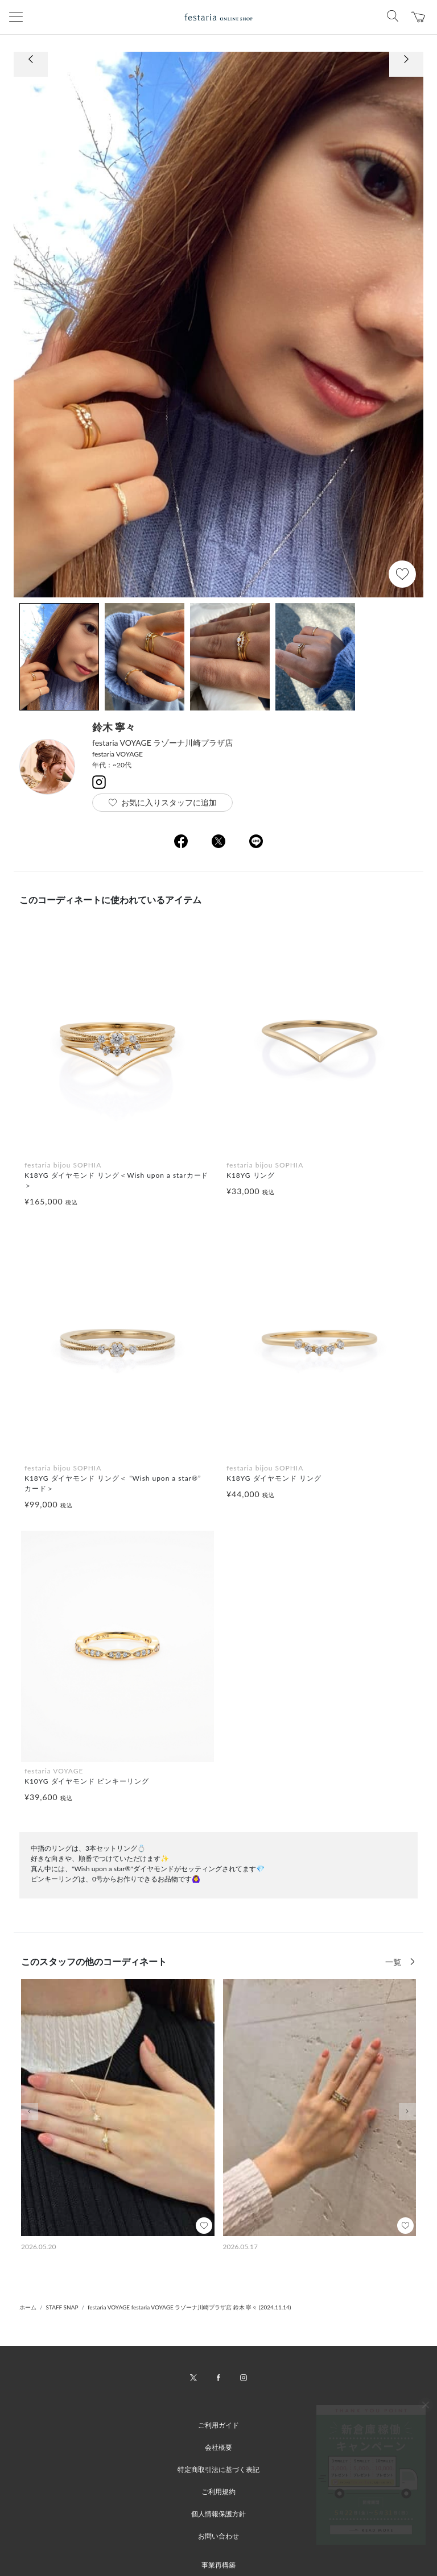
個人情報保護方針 (218, 2513)
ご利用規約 (218, 2491)
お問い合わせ (218, 2536)
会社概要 (218, 2447)
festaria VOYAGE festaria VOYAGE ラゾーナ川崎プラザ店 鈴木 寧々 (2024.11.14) (189, 2307)
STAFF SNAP (62, 2307)
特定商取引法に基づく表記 (218, 2469)
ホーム (27, 2307)
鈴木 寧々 (113, 727)
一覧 (394, 1962)
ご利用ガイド (218, 2425)
